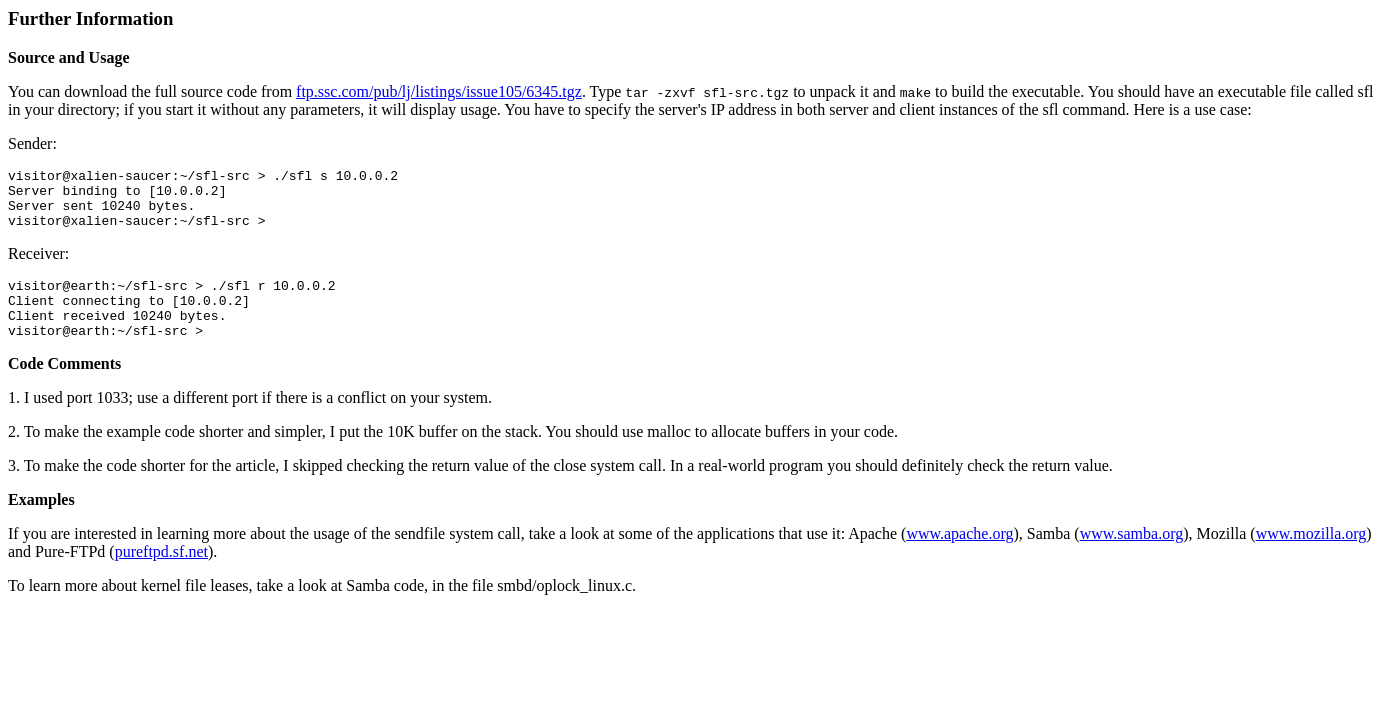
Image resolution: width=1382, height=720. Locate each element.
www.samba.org (1132, 557)
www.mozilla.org (1311, 557)
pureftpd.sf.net (161, 575)
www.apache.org (959, 557)
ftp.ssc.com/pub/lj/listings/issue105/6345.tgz (439, 91)
